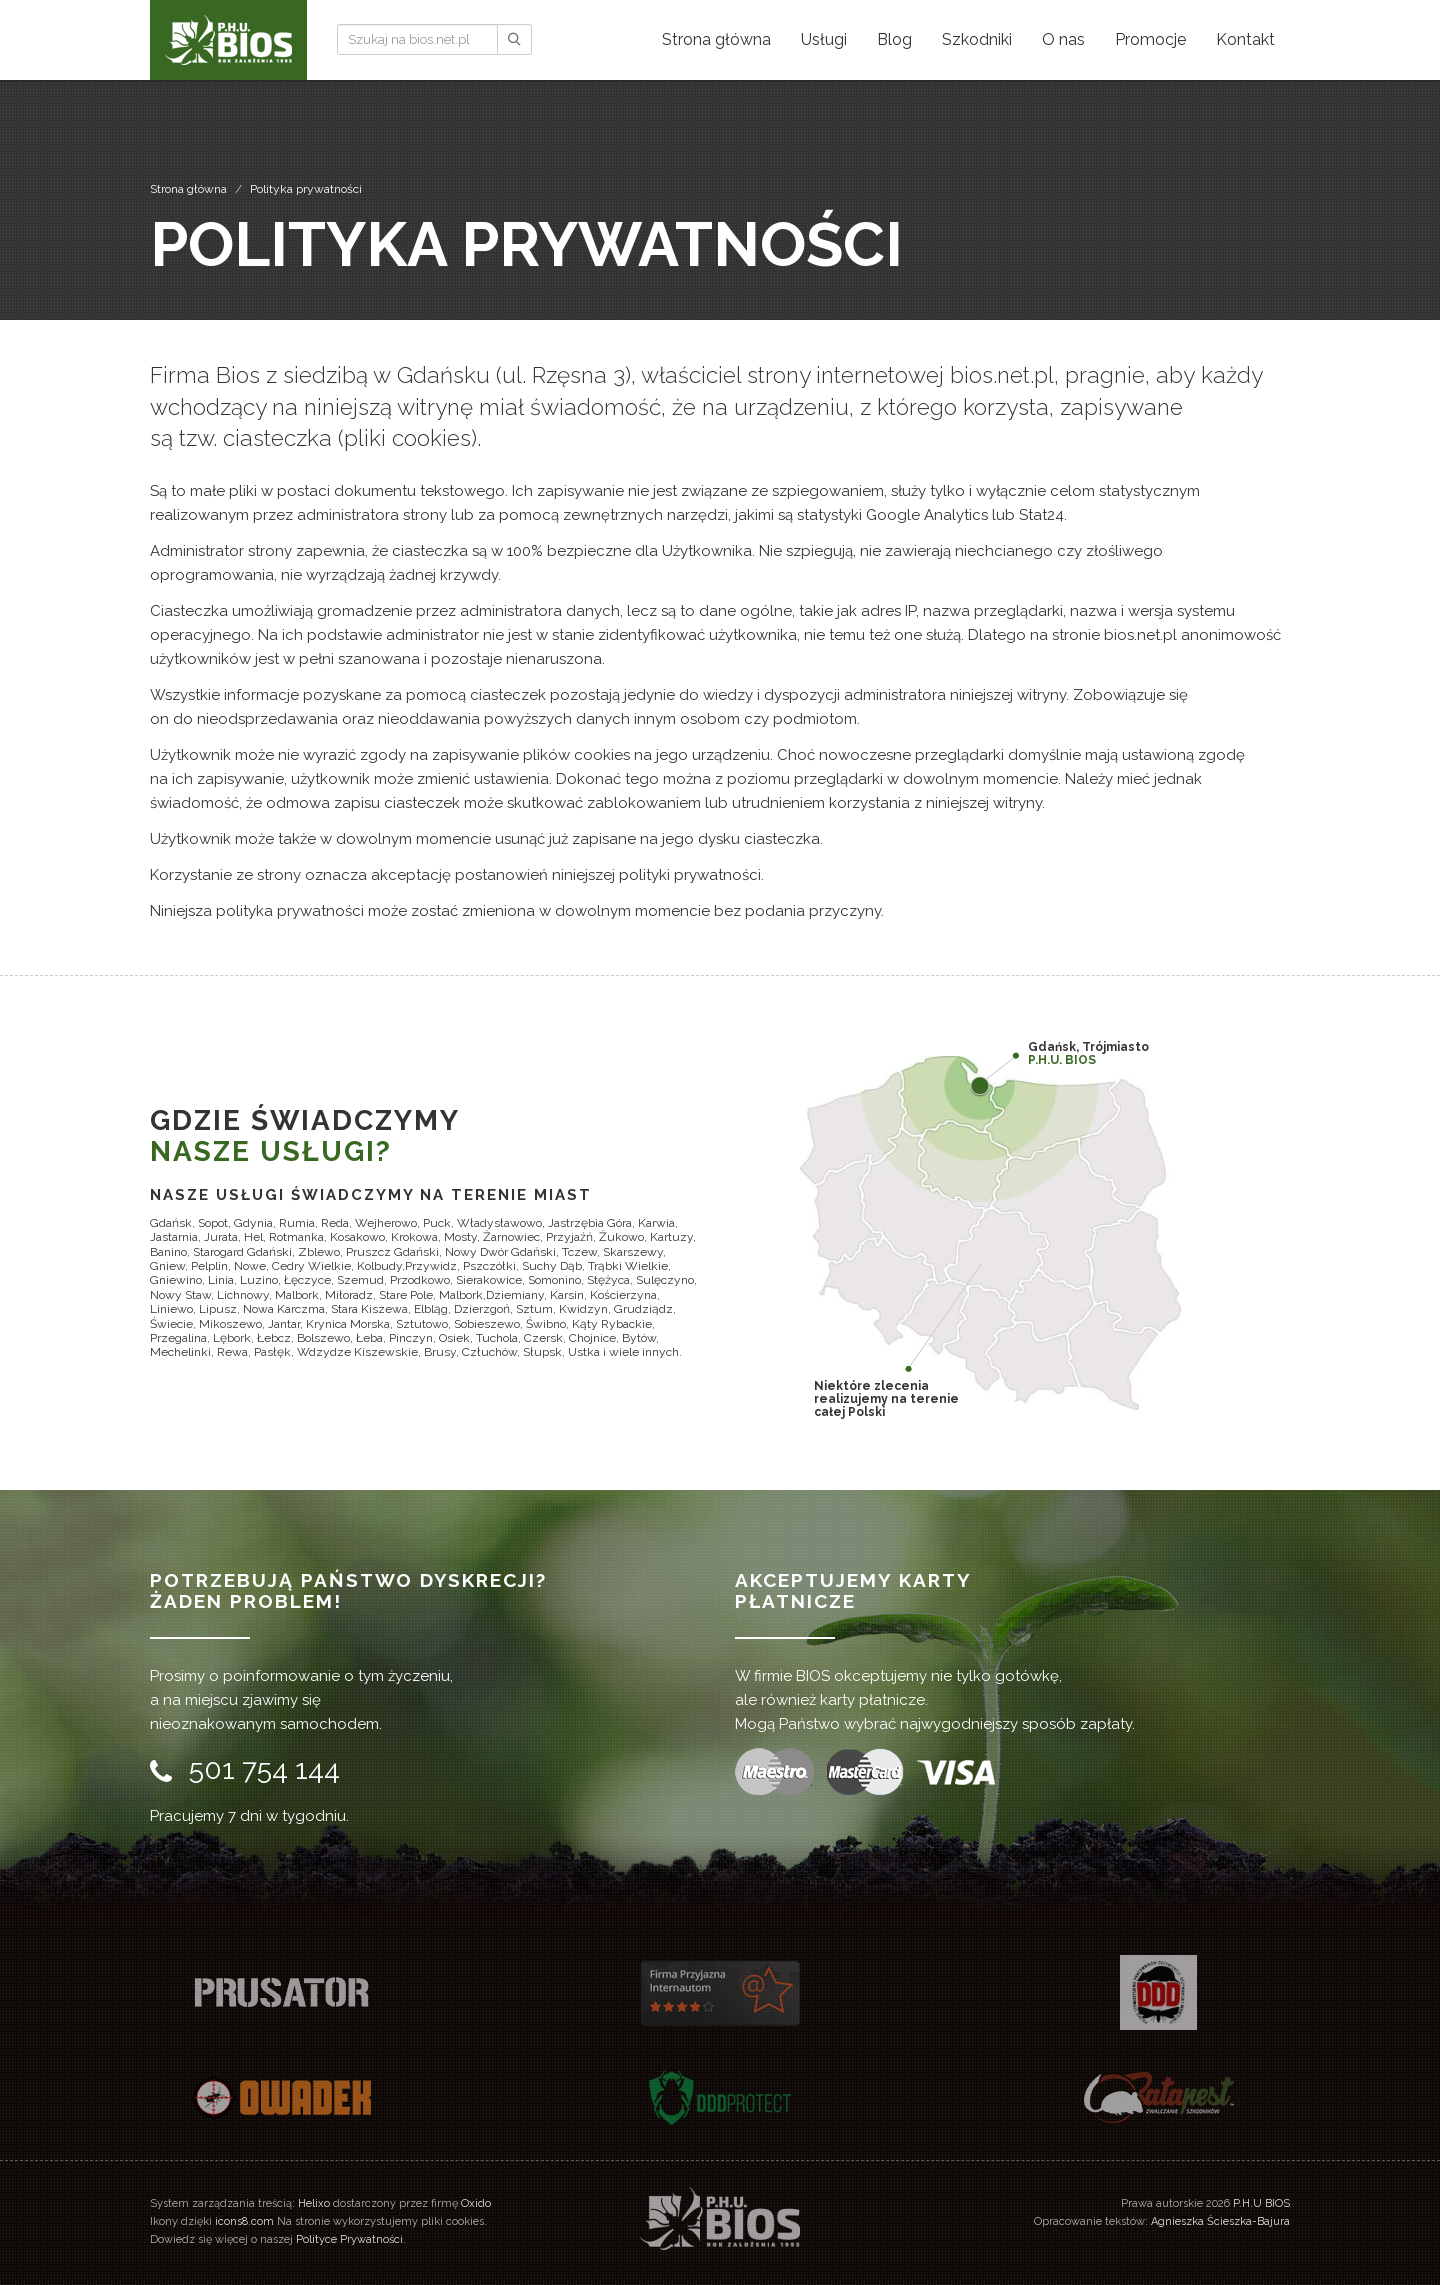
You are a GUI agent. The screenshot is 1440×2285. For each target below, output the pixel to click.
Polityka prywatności (306, 189)
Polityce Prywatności (349, 2239)
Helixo (314, 2203)
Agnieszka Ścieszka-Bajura (1220, 2221)
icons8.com (244, 2221)
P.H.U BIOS (1261, 2203)
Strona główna (188, 189)
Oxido (476, 2203)
